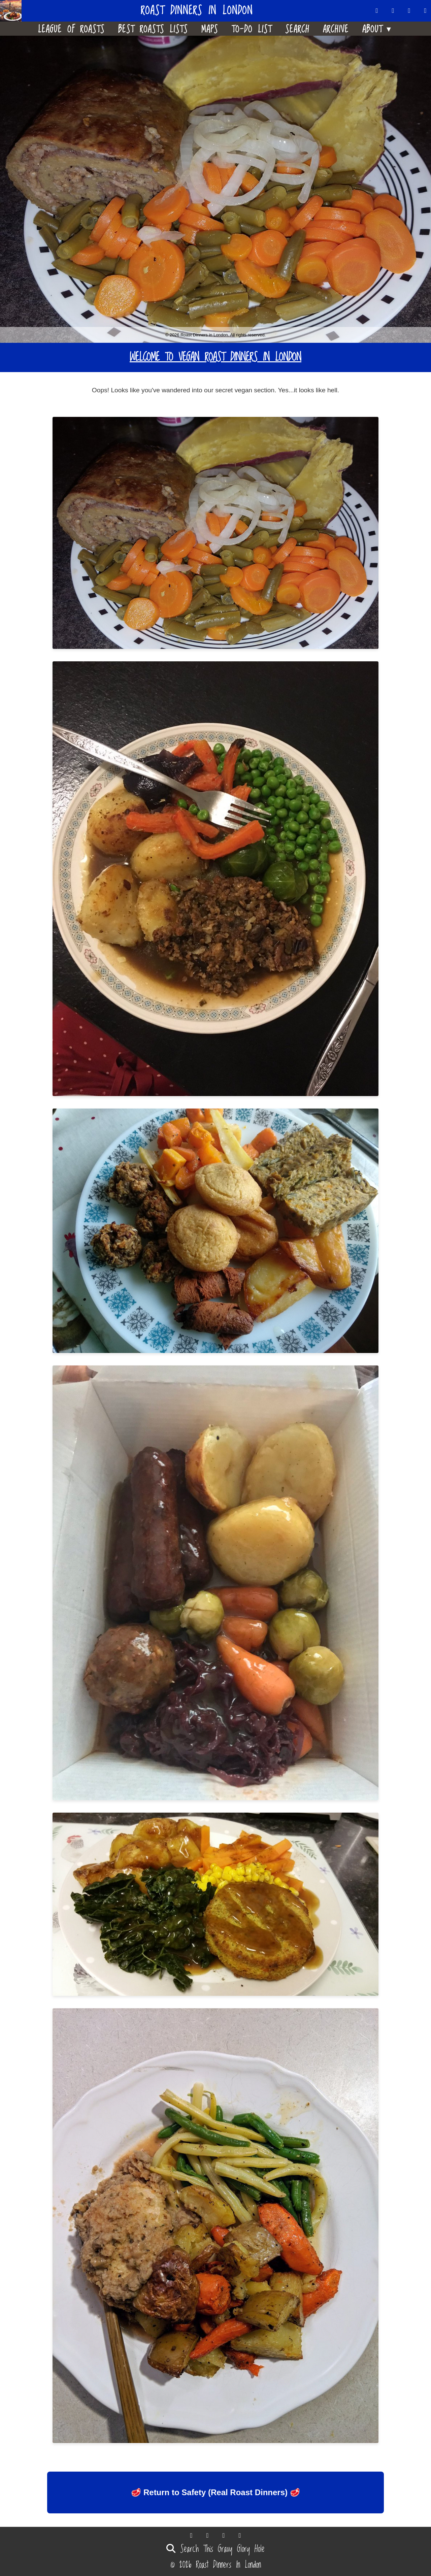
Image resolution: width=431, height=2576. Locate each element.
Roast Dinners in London (197, 11)
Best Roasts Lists (153, 29)
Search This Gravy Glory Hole (215, 2549)
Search (297, 29)
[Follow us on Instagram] (425, 10)
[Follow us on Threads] (377, 10)
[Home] (13, 11)
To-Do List (252, 29)
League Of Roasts (71, 29)
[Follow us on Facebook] (409, 10)
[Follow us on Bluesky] (393, 10)
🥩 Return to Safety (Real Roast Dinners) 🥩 (215, 2492)
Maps (209, 29)
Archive (336, 29)
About (377, 28)
